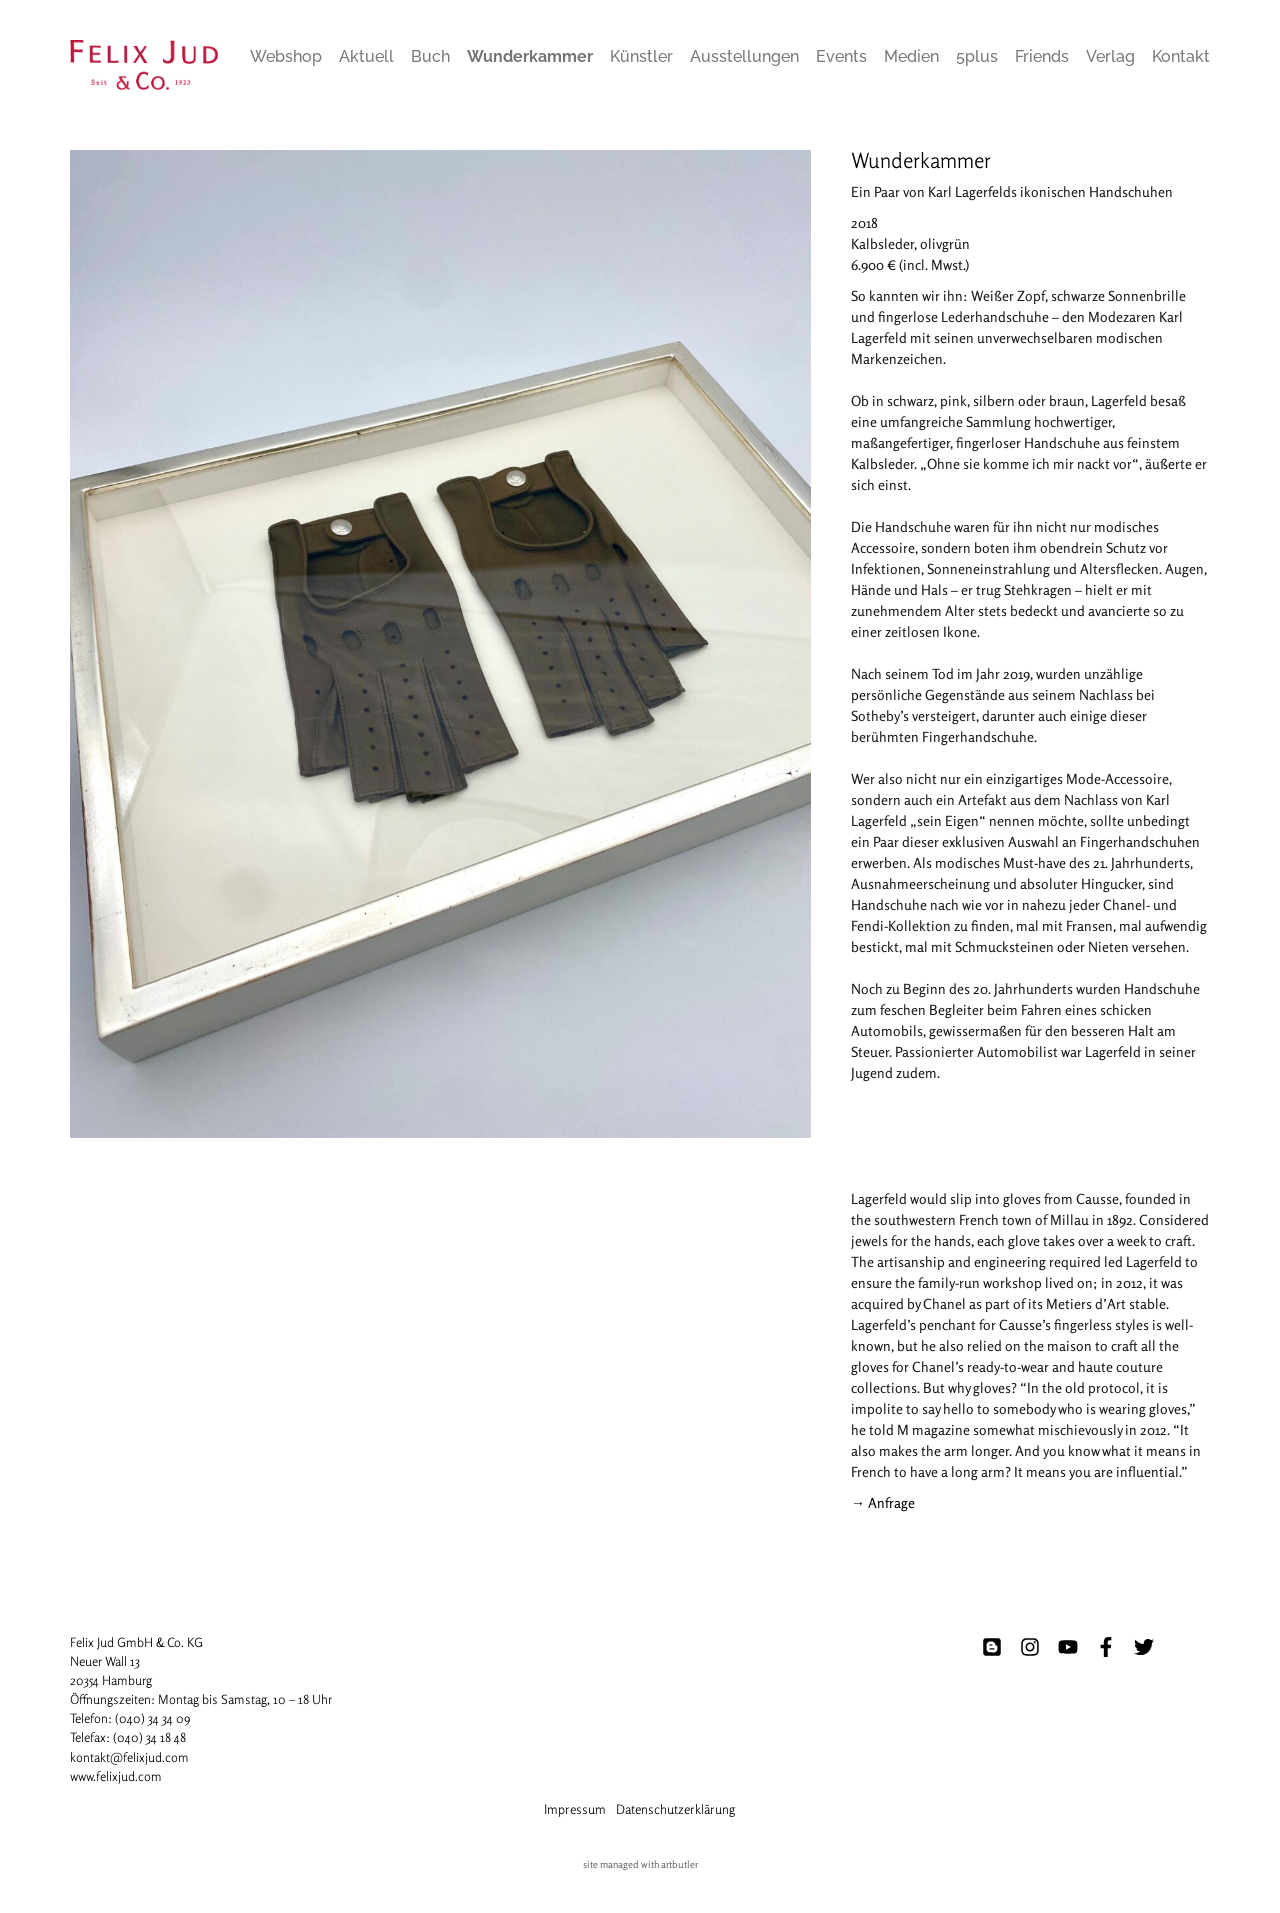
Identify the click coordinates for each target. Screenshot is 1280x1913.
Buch (430, 56)
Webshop (286, 56)
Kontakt (1181, 56)
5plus (977, 56)
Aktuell (366, 56)
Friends (1042, 56)
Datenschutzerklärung (675, 1809)
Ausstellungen (744, 56)
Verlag (1110, 56)
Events (841, 56)
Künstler (641, 56)
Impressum (575, 1809)
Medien (911, 56)
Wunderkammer (530, 56)
